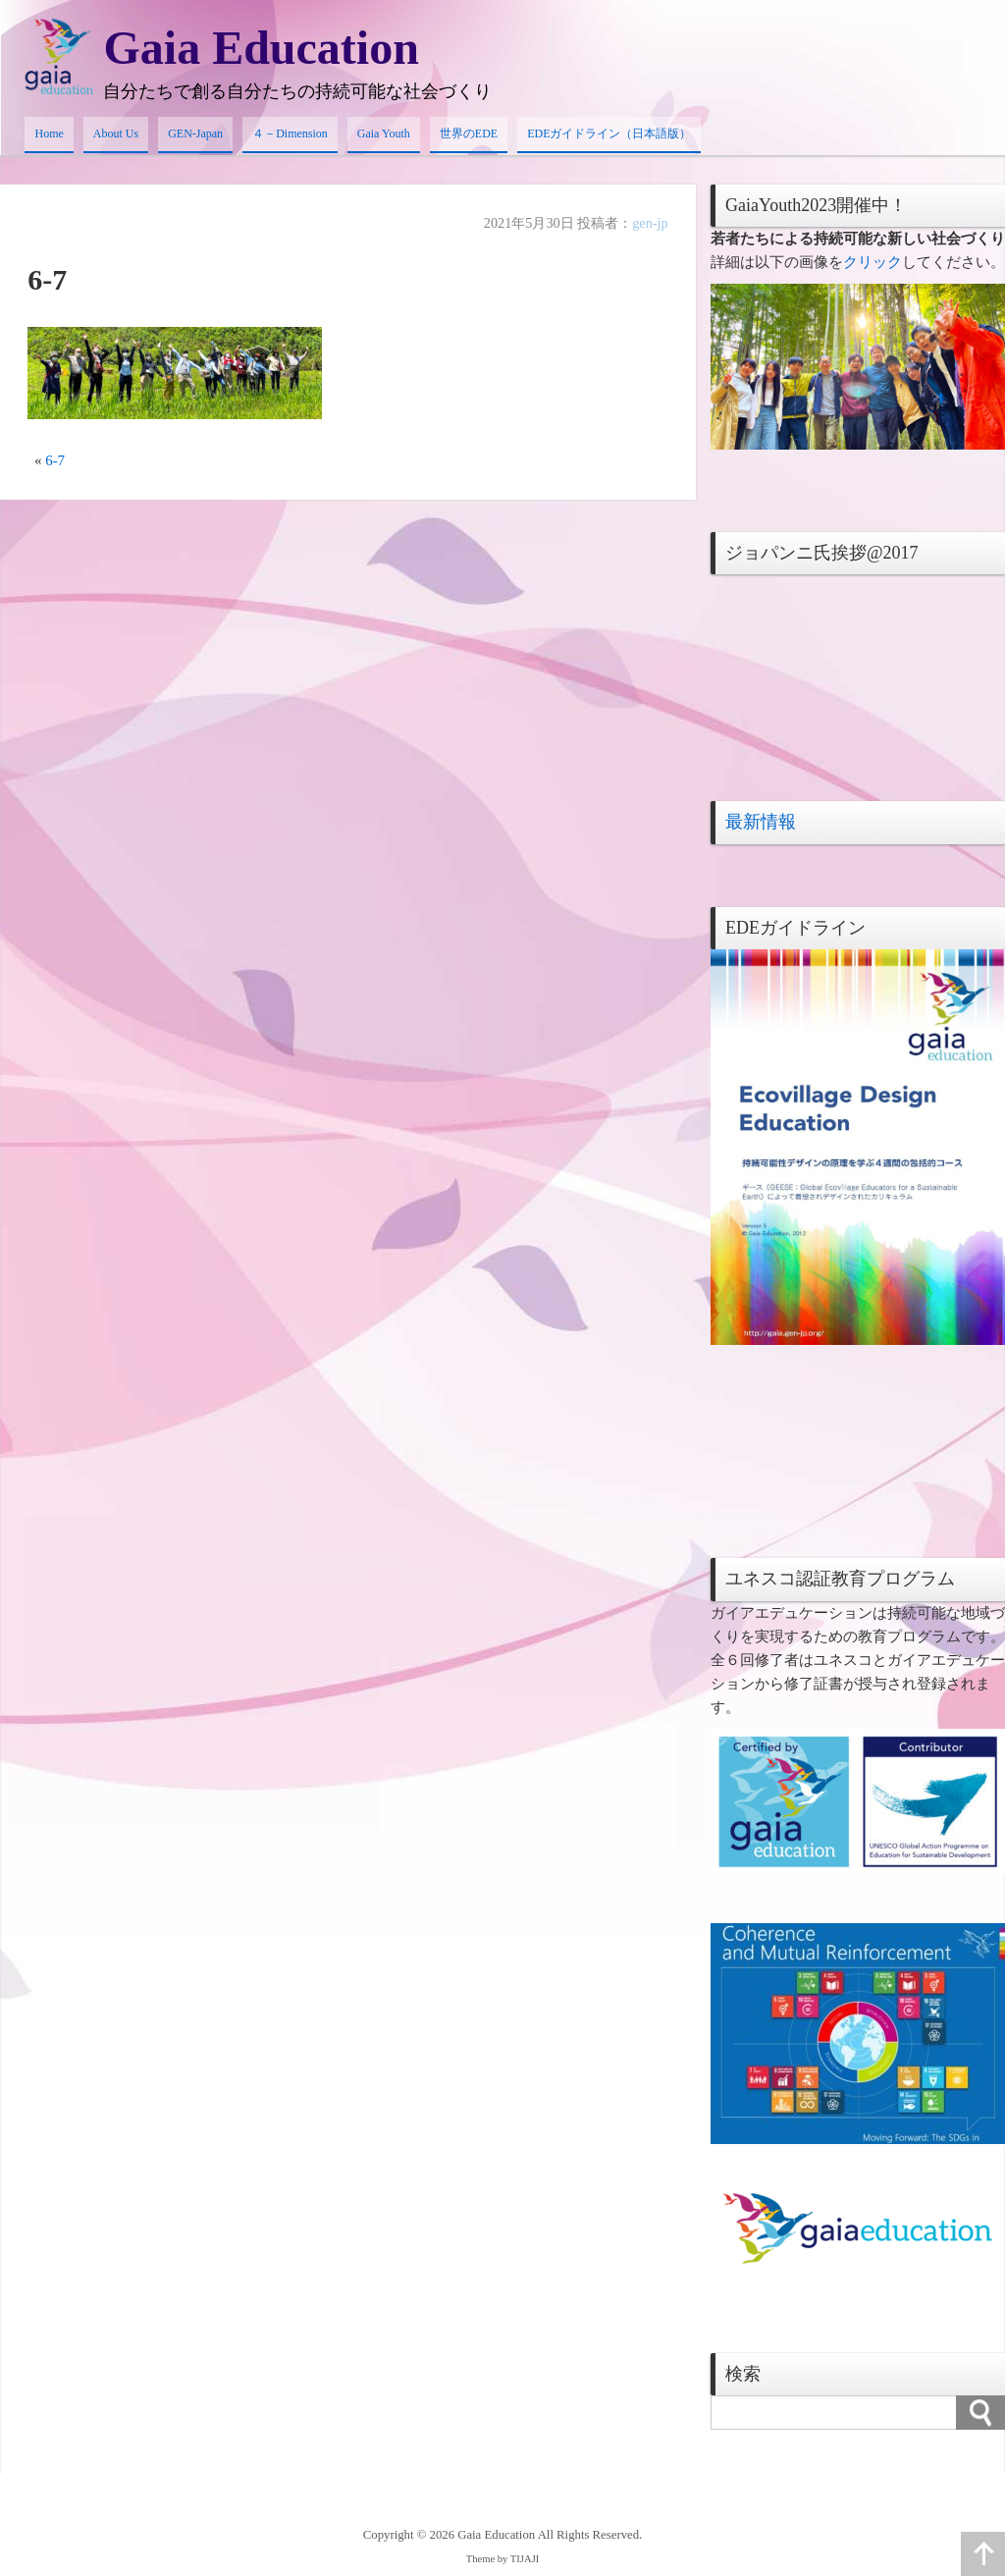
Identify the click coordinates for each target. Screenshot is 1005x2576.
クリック (872, 262)
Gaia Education (260, 48)
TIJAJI (524, 2558)
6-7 (55, 460)
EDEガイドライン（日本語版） (609, 133)
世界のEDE (469, 133)
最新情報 (760, 822)
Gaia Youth (383, 133)
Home (48, 133)
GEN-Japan (195, 133)
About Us (115, 133)
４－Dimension (290, 133)
